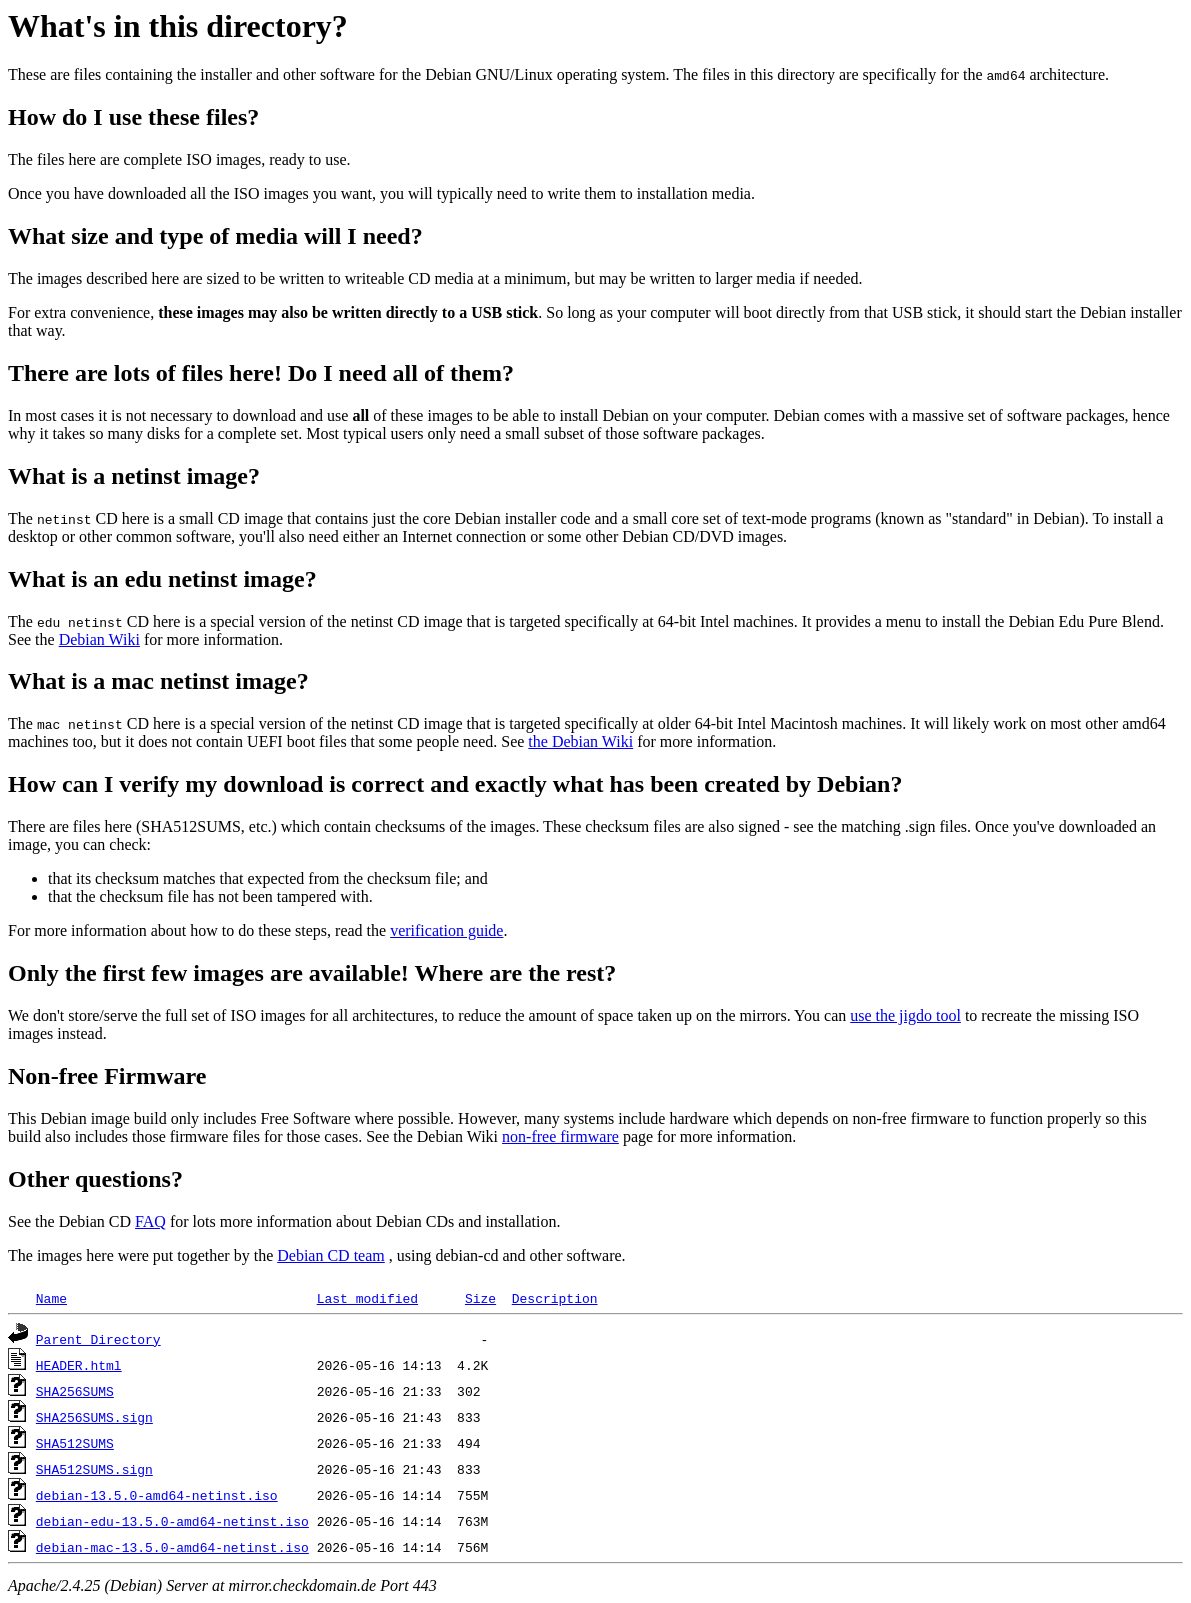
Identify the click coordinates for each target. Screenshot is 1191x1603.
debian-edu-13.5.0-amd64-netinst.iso (172, 1521)
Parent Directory (98, 1339)
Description (555, 1298)
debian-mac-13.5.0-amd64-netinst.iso (172, 1547)
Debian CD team (331, 1255)
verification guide (446, 930)
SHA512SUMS (75, 1443)
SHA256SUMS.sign (94, 1417)
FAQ (150, 1221)
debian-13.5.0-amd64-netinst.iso (157, 1495)
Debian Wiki (99, 639)
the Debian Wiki (580, 741)
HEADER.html (79, 1365)
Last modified (367, 1298)
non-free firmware (560, 1136)
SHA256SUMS (75, 1391)
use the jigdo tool (905, 1015)
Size (480, 1298)
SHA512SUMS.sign (94, 1469)
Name (51, 1298)
